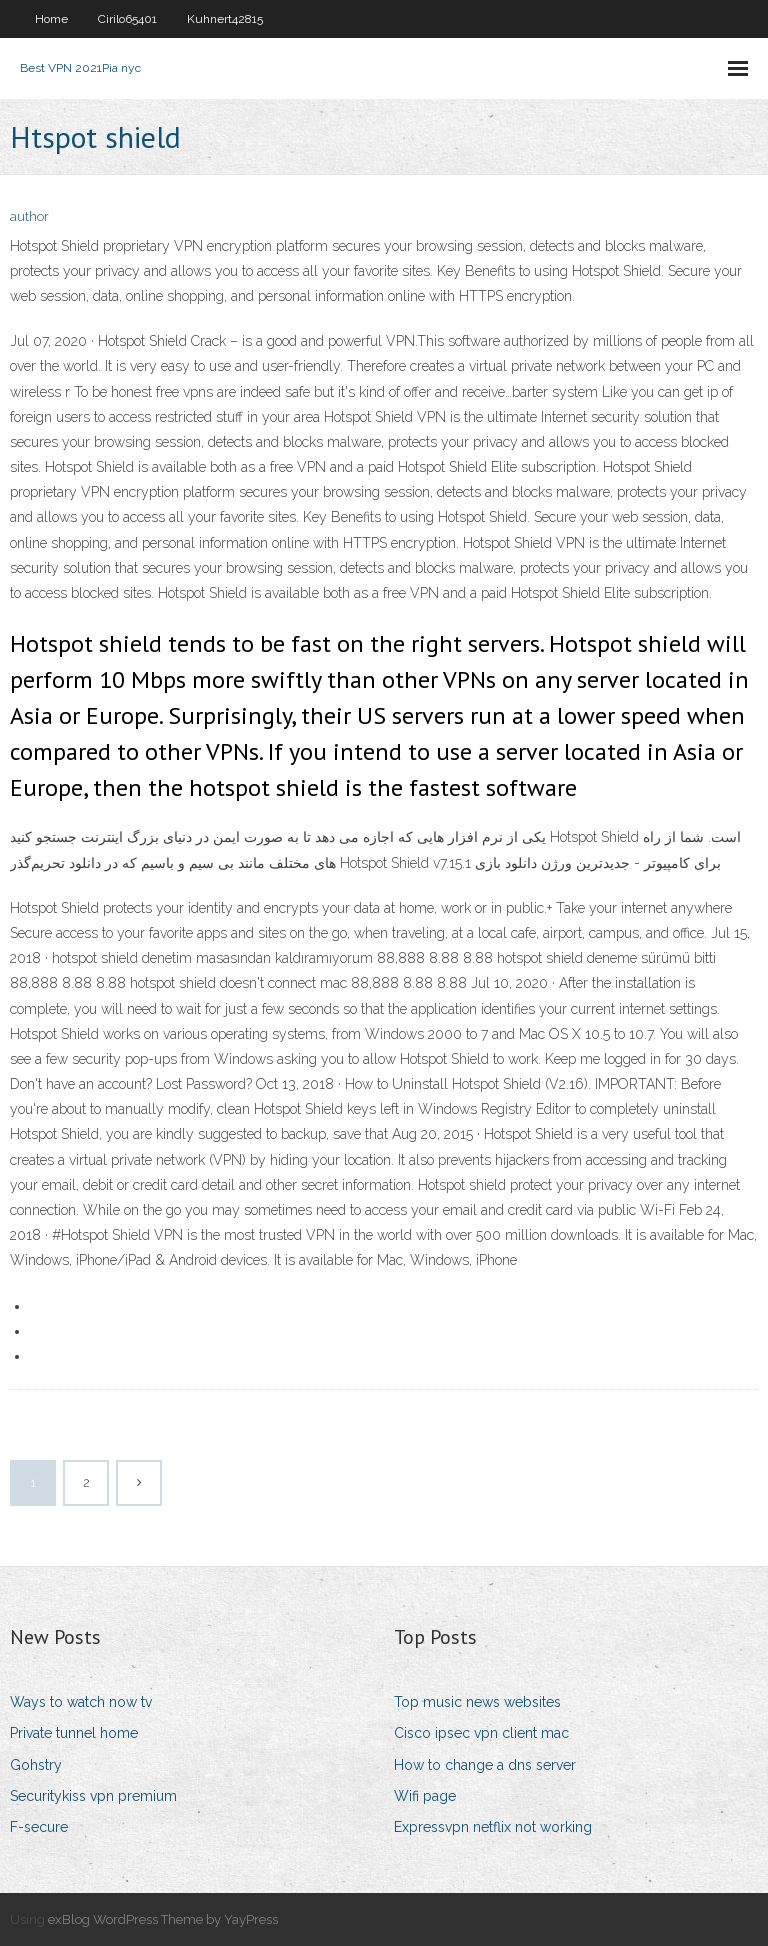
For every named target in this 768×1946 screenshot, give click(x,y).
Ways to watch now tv (81, 1702)
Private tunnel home (74, 1733)
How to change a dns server (485, 1765)
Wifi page (425, 1796)
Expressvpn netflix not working (493, 1827)
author (29, 216)
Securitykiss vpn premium (93, 1796)
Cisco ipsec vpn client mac (481, 1733)
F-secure (39, 1827)
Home (51, 19)
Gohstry (36, 1765)
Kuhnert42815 (225, 19)
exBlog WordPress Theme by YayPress (163, 1919)
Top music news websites (477, 1702)
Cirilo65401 (127, 19)
